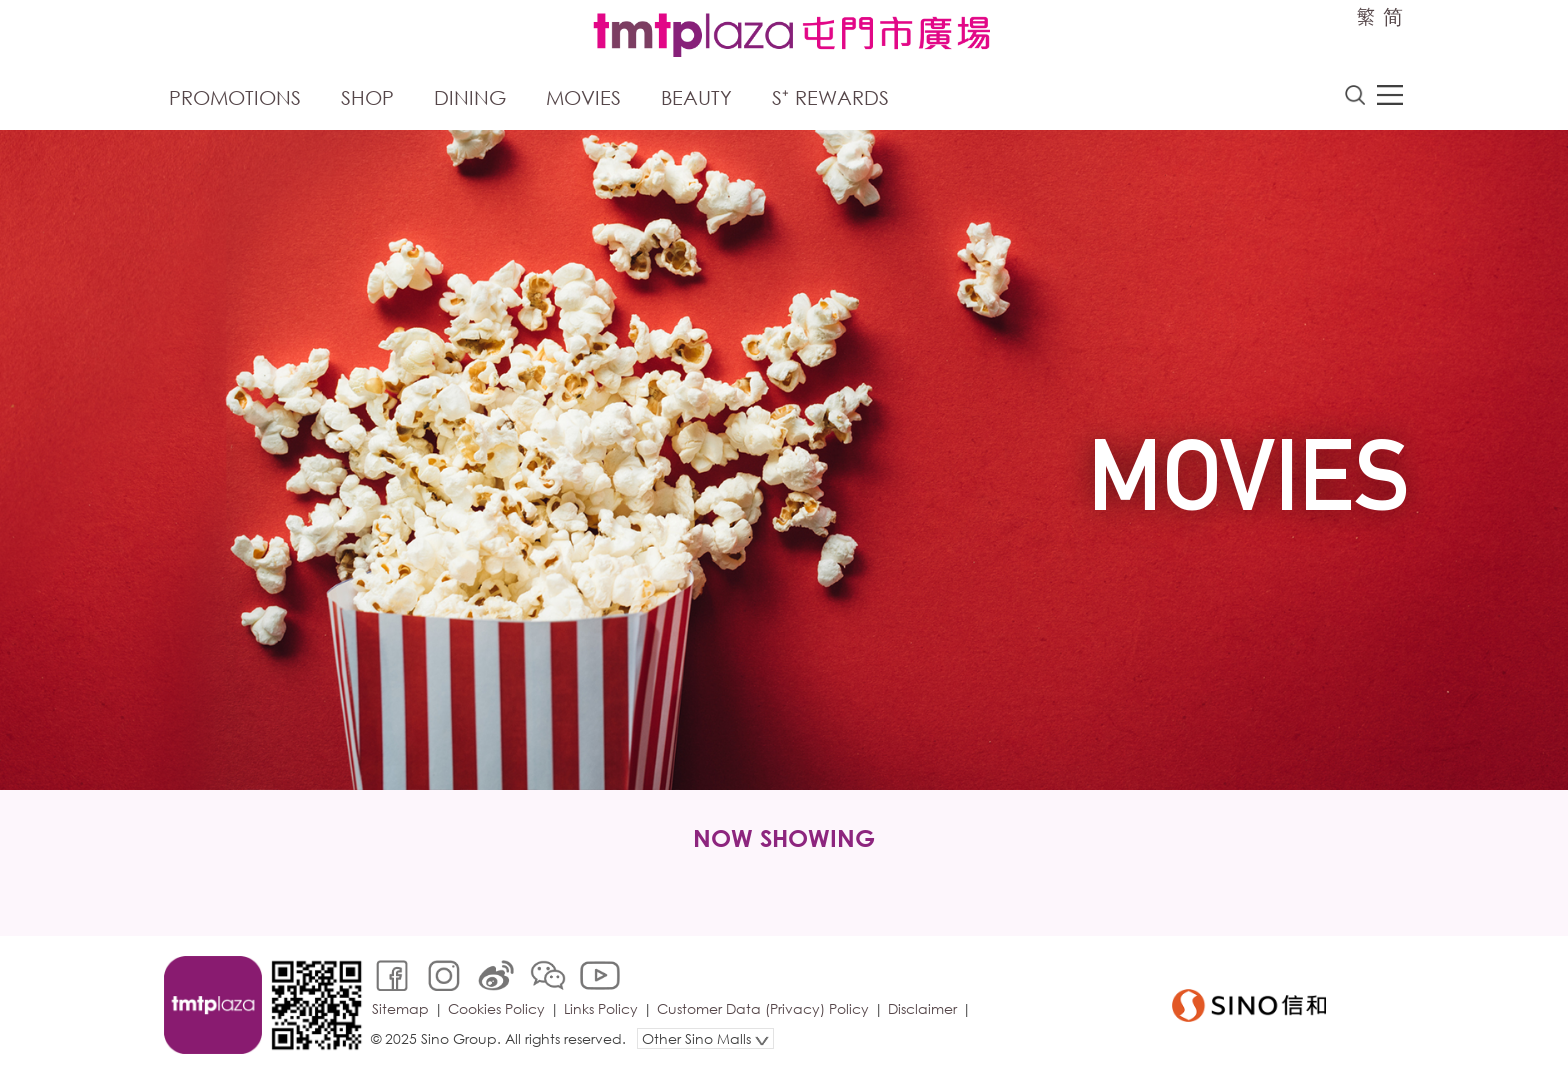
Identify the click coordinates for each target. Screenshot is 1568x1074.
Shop (367, 97)
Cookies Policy (496, 1008)
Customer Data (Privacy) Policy (763, 1008)
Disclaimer (922, 1008)
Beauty (696, 97)
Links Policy (601, 1008)
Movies (583, 97)
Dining (470, 97)
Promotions (235, 97)
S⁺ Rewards (830, 97)
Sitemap (400, 1008)
